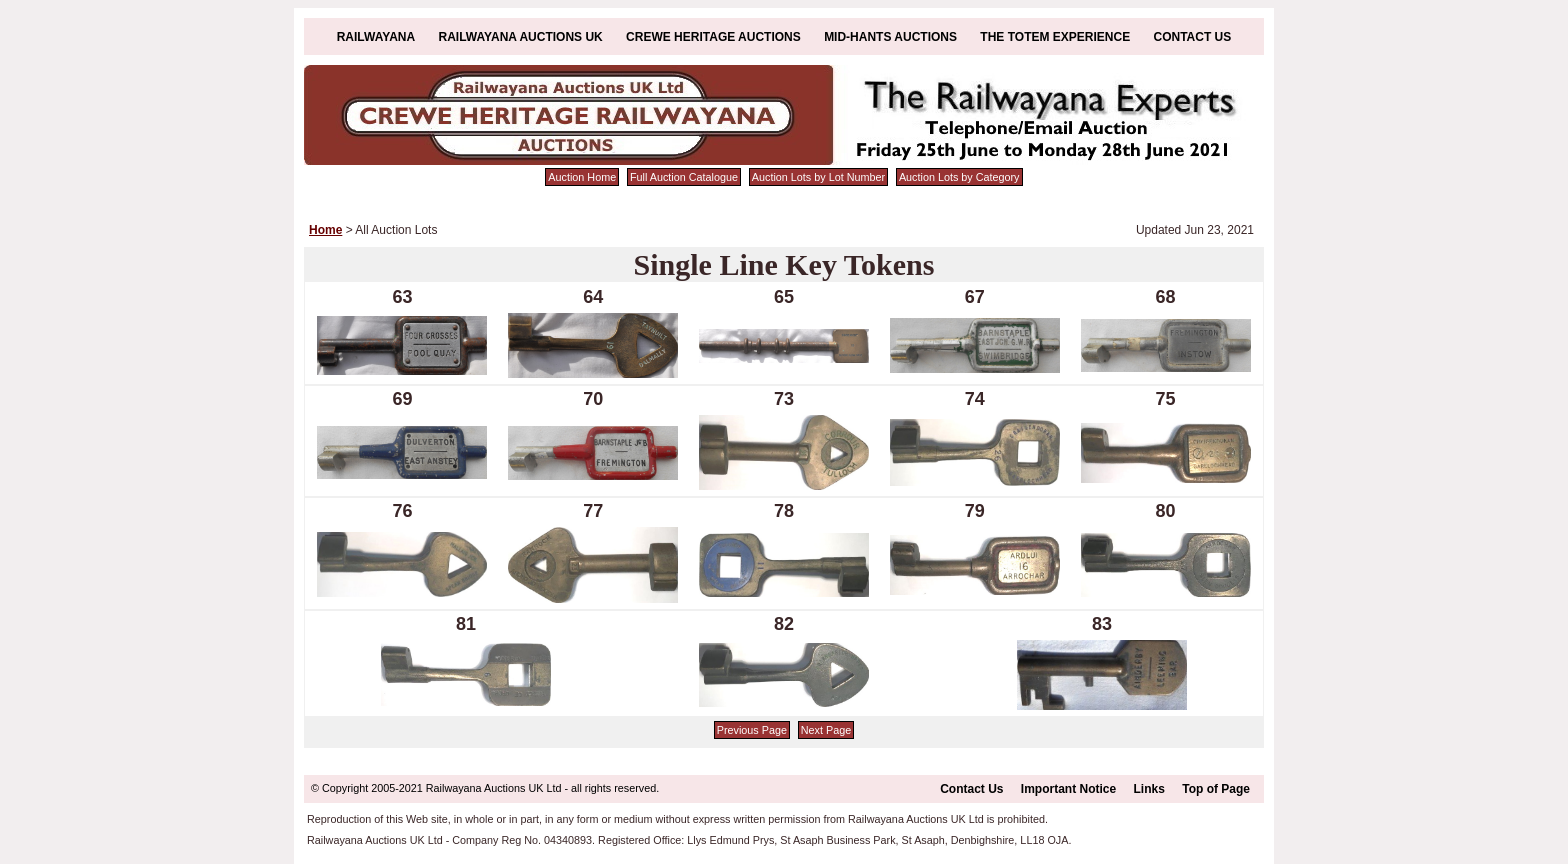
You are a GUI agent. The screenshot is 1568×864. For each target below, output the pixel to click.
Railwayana (376, 37)
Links (1149, 789)
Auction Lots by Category (959, 177)
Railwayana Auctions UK (521, 37)
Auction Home (582, 177)
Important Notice (1068, 789)
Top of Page (1216, 789)
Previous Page (752, 730)
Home (325, 230)
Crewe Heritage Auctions (713, 37)
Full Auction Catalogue (684, 177)
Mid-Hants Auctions (890, 37)
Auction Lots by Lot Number (818, 177)
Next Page (826, 730)
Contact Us (1193, 37)
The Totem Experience (1055, 37)
